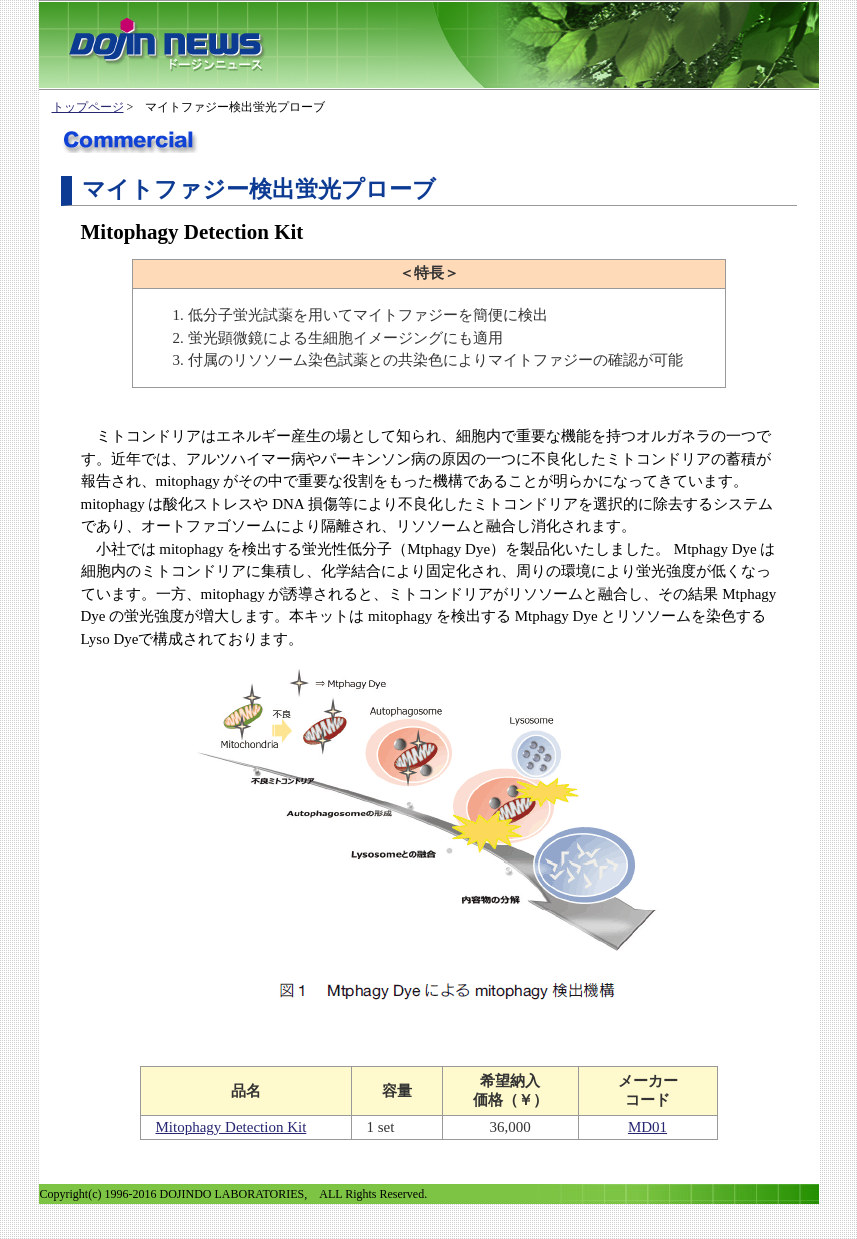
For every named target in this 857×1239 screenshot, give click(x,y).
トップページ (88, 107)
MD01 (647, 1127)
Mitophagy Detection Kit (231, 1127)
